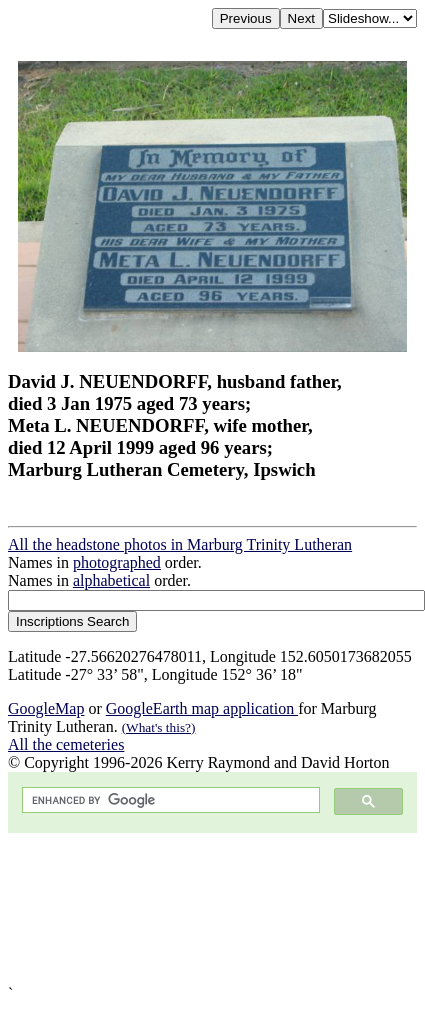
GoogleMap (46, 708)
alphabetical (111, 580)
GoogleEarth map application (202, 708)
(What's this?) (159, 727)
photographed (117, 562)
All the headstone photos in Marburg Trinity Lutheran (180, 544)
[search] (169, 800)
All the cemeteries (66, 744)
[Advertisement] (200, 909)
